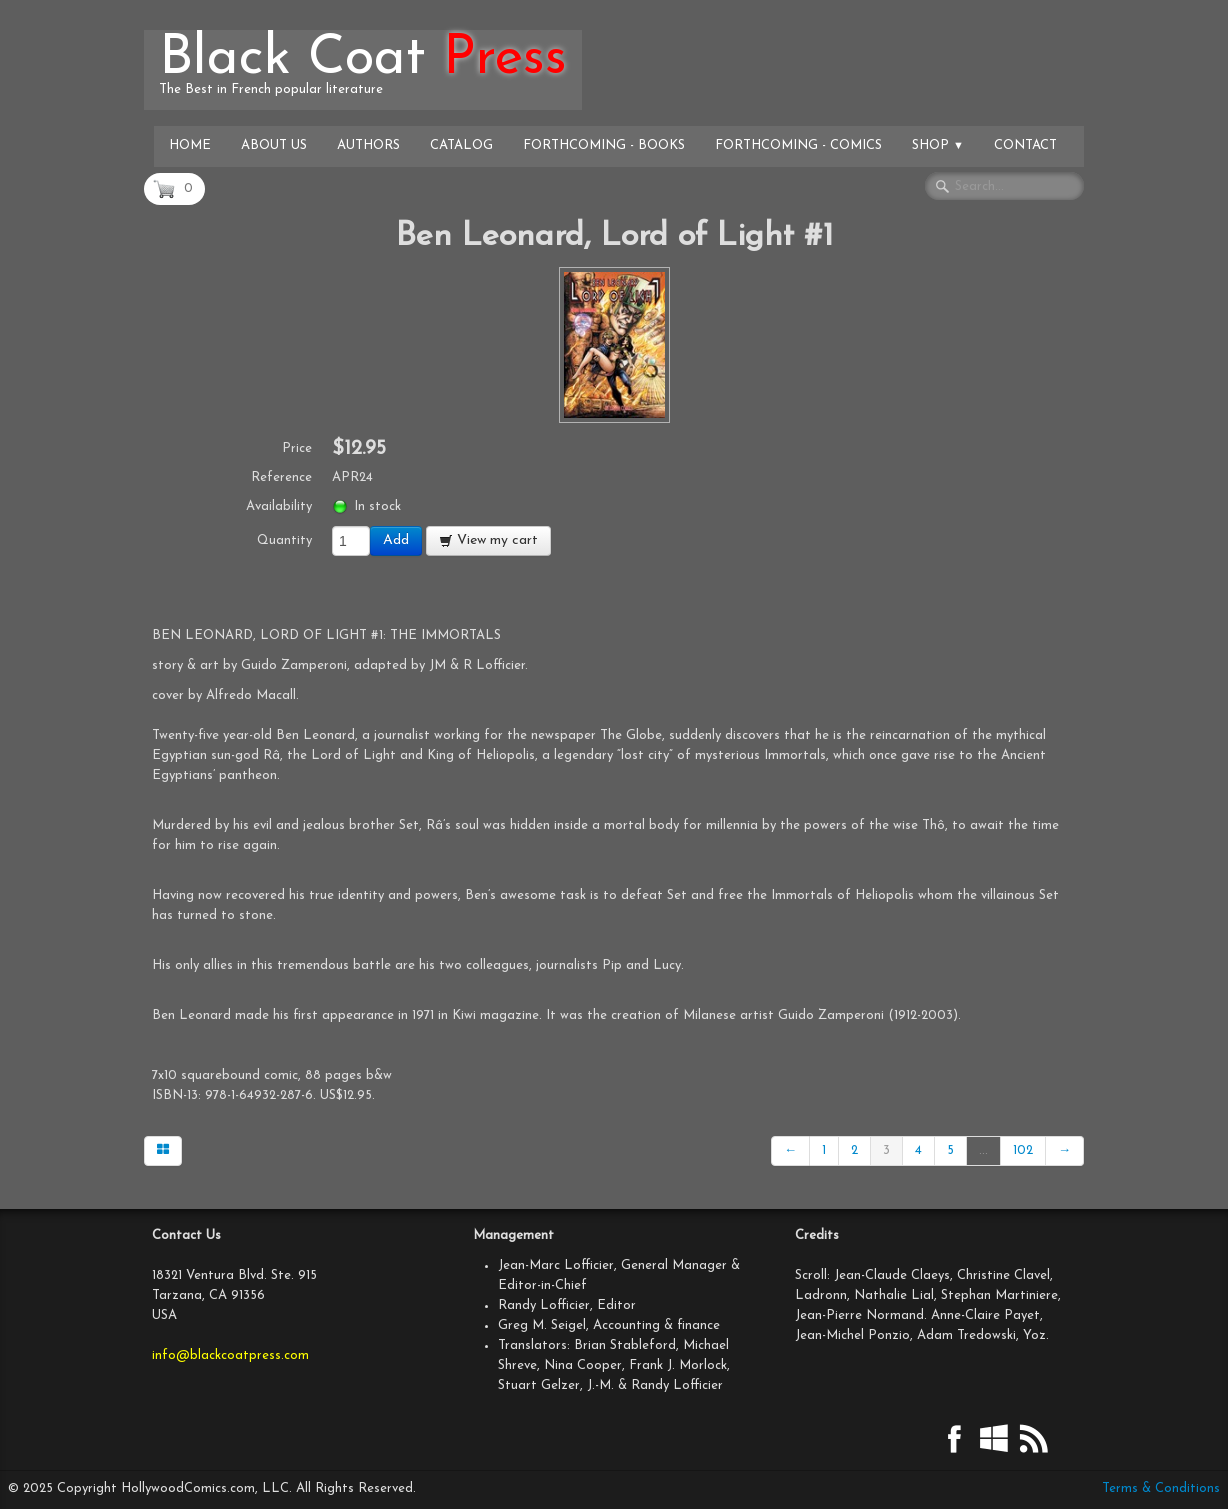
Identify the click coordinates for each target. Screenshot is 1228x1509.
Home (190, 145)
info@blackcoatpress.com (230, 1355)
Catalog (461, 145)
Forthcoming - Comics (798, 145)
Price (297, 448)
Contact (1025, 145)
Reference (281, 477)
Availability (279, 506)
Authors (368, 145)
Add (396, 540)
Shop (938, 145)
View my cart (488, 540)
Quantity (284, 540)
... (983, 1150)
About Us (274, 145)
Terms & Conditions (1161, 1488)
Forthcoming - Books (604, 145)
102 (1023, 1150)
